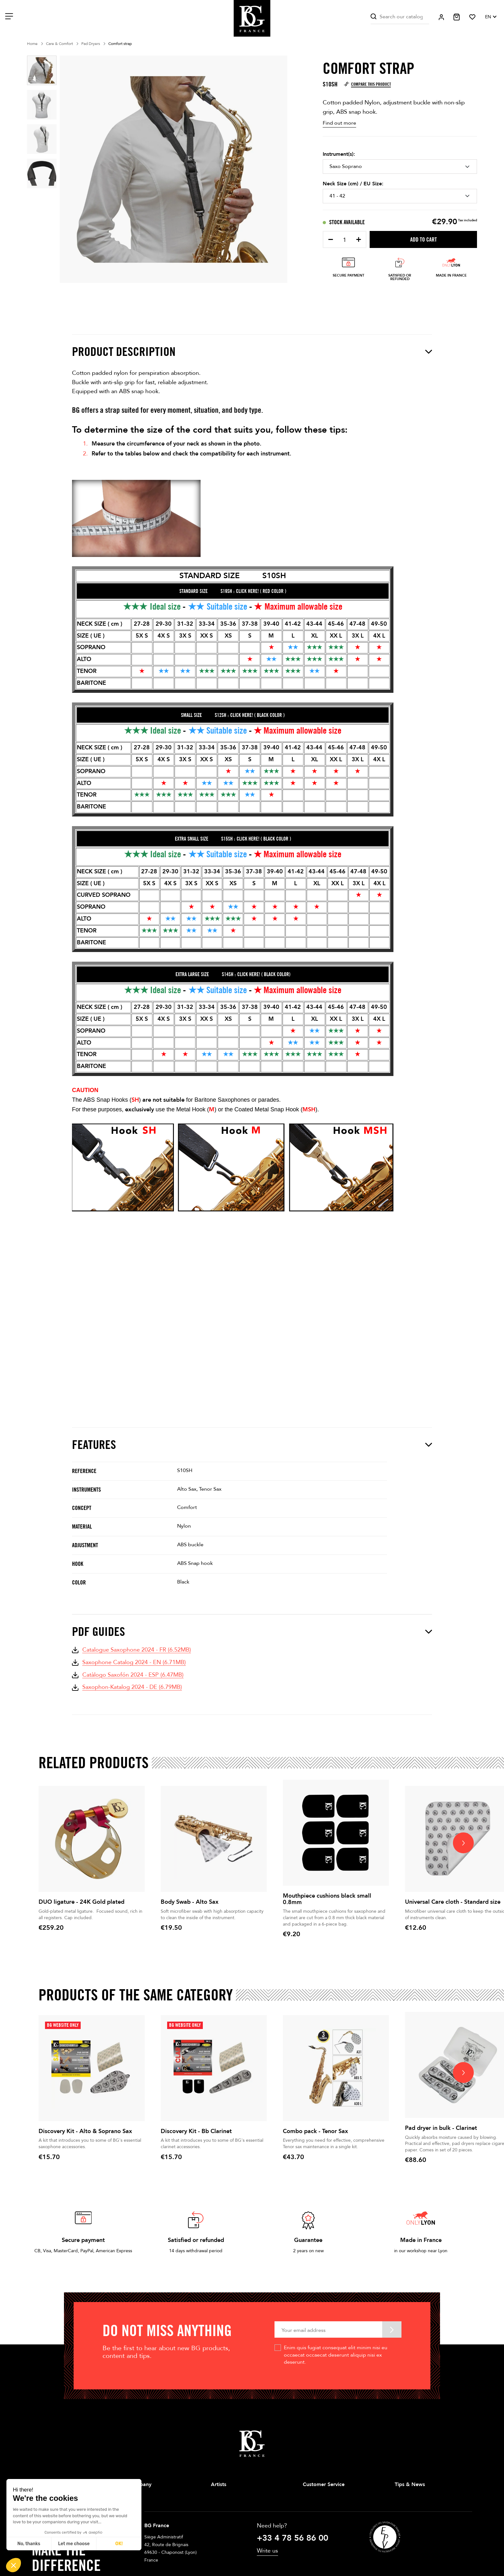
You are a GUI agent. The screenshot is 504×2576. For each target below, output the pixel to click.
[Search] (400, 17)
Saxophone (222, 2497)
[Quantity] (344, 240)
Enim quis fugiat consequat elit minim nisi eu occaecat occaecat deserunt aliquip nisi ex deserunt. (335, 2355)
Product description (252, 351)
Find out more (339, 123)
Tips (399, 2497)
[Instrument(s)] (400, 166)
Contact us (314, 2539)
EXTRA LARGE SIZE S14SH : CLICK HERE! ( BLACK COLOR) (233, 974)
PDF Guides (252, 1631)
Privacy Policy (316, 2528)
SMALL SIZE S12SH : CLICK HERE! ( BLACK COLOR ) (232, 715)
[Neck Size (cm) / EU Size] (400, 196)
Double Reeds (225, 2539)
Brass (216, 2518)
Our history (130, 2497)
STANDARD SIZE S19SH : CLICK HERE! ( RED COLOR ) (232, 591)
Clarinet (219, 2507)
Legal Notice (315, 2507)
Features (252, 1444)
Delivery (311, 2497)
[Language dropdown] (490, 17)
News (400, 2507)
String (217, 2528)
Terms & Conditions (322, 2518)
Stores (125, 2507)
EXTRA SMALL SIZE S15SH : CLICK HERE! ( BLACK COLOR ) (233, 839)
